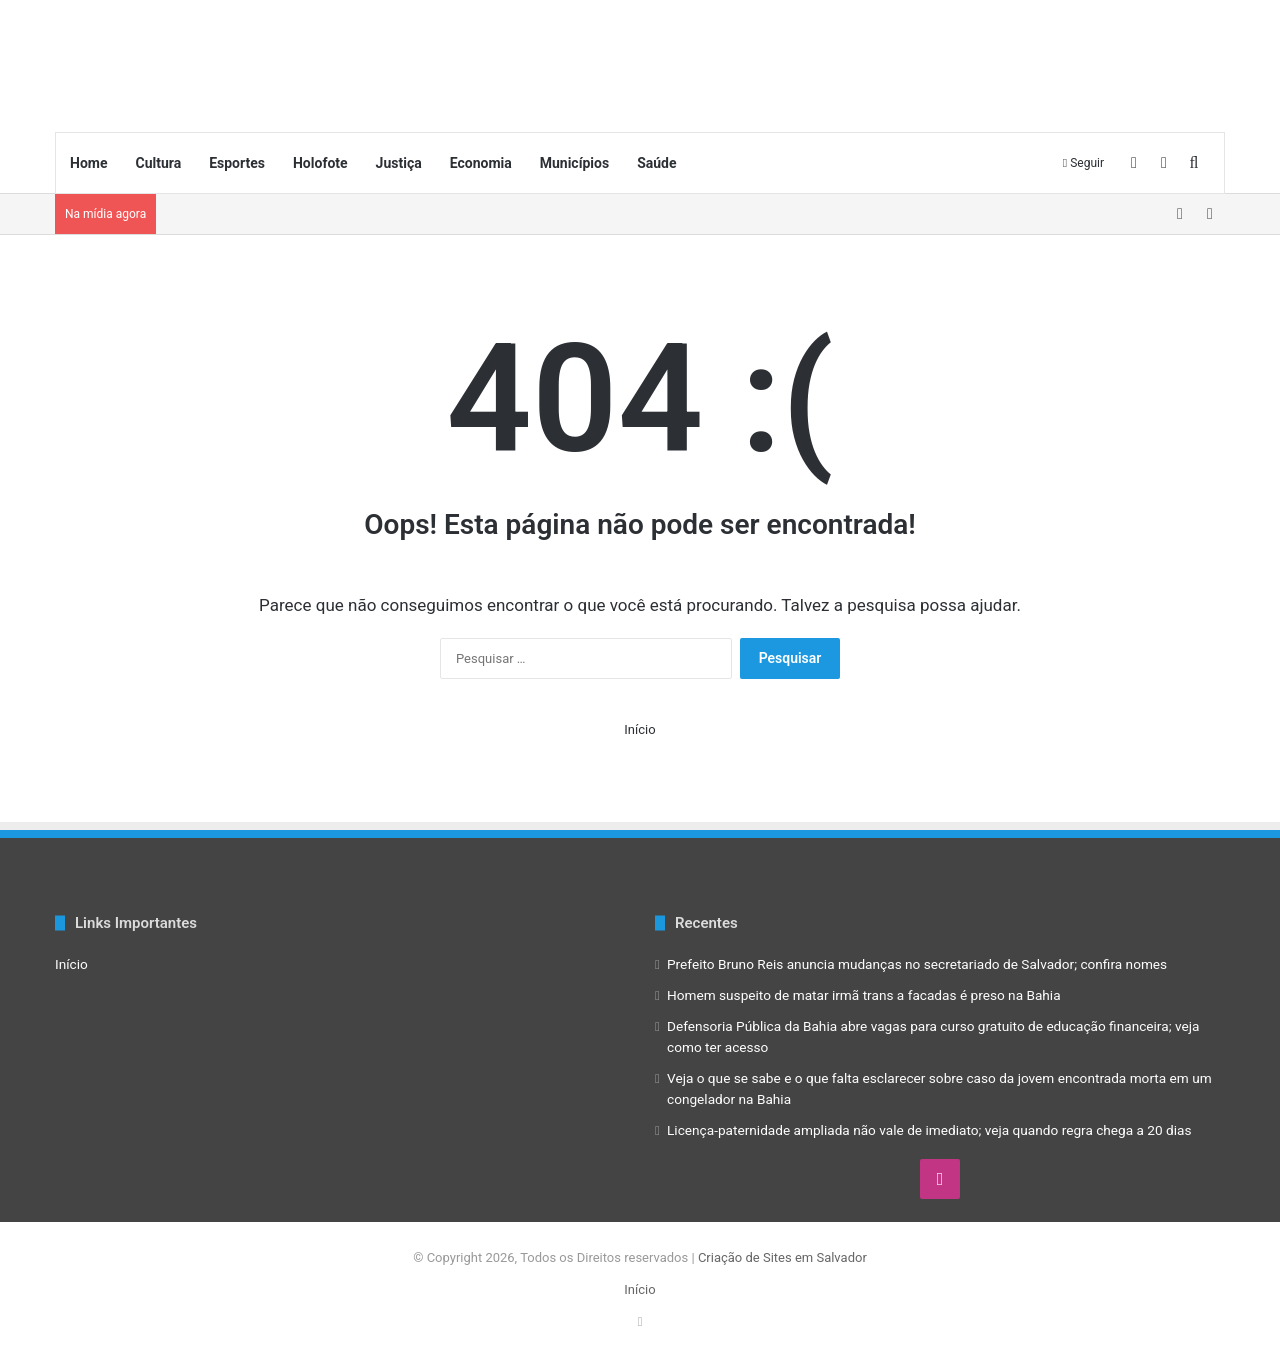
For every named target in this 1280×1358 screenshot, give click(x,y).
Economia (481, 163)
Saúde (656, 163)
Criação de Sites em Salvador (782, 1257)
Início (639, 729)
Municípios (574, 163)
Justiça (399, 163)
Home (88, 163)
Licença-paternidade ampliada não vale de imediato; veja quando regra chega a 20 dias (929, 1130)
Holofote (320, 163)
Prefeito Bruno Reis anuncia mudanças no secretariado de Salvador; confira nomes (917, 964)
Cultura (158, 163)
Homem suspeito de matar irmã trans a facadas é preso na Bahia (864, 995)
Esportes (237, 163)
